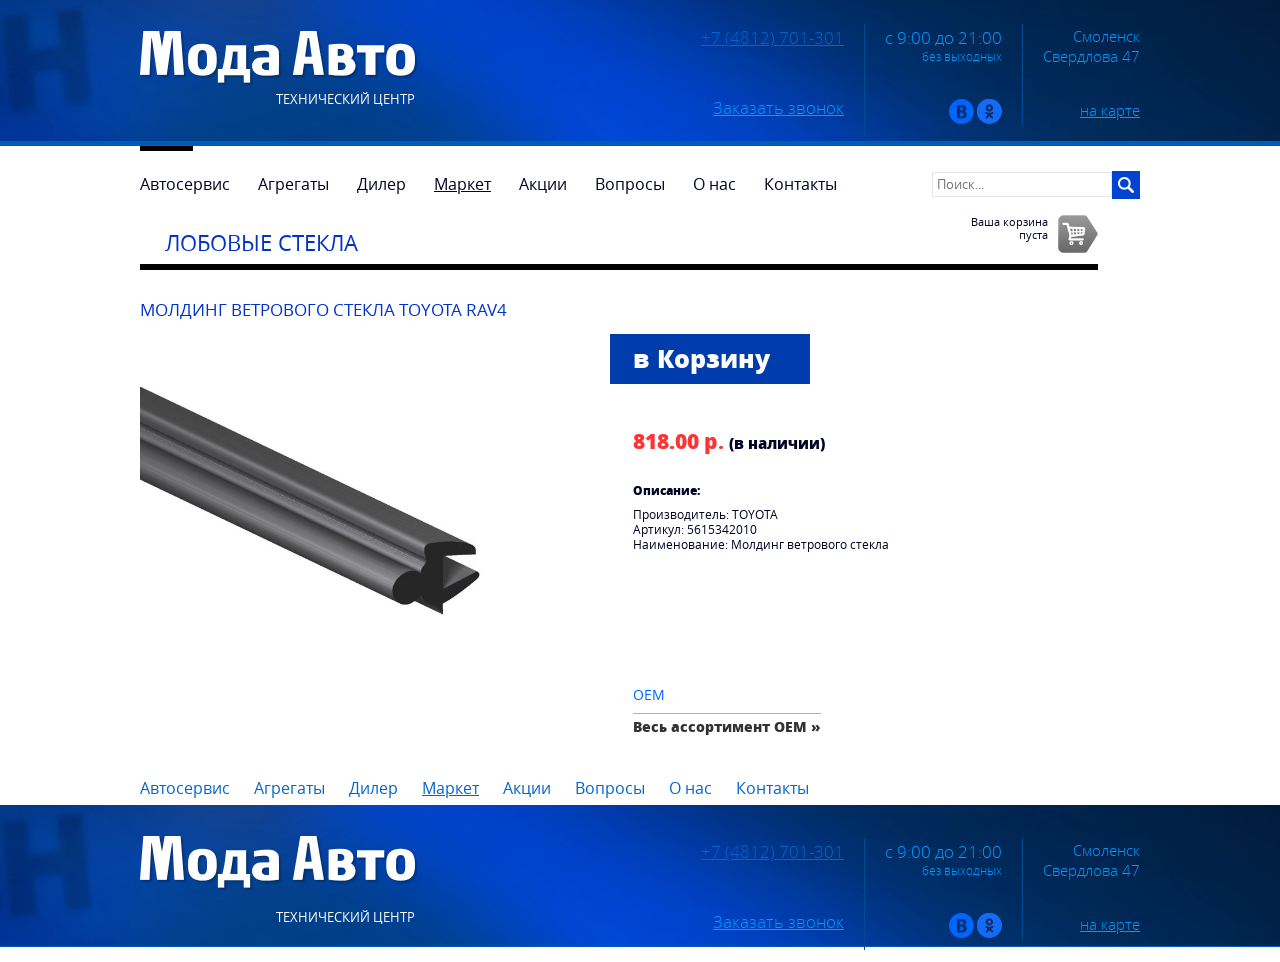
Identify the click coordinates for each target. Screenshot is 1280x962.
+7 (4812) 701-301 (772, 38)
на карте (1110, 110)
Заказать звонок (778, 108)
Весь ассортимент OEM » (727, 726)
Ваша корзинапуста (1009, 228)
